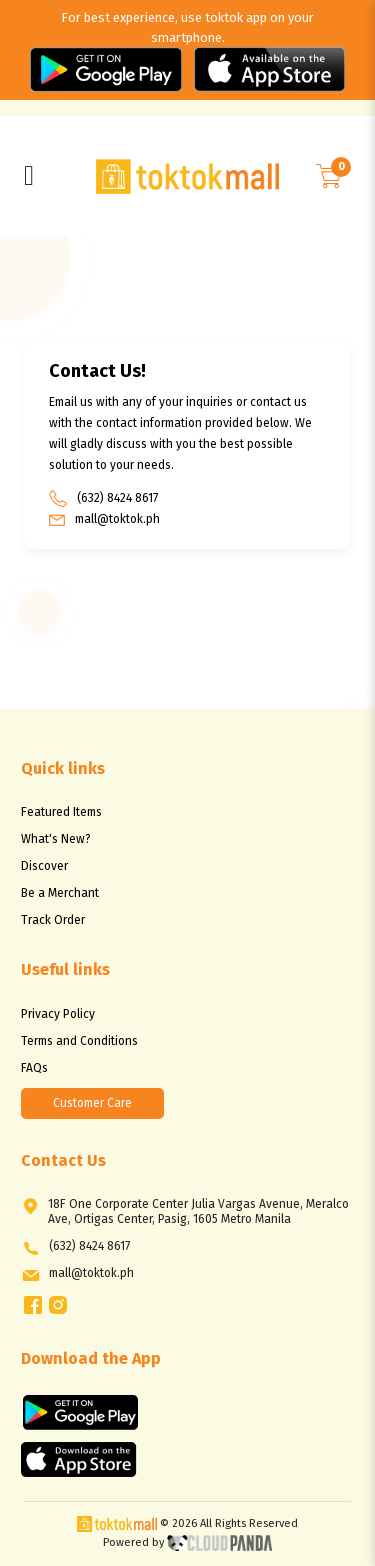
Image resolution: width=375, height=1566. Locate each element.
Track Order (53, 920)
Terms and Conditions (79, 1041)
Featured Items (61, 812)
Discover (44, 866)
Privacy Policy (58, 1014)
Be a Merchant (60, 893)
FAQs (34, 1068)
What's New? (56, 839)
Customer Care (92, 1103)
